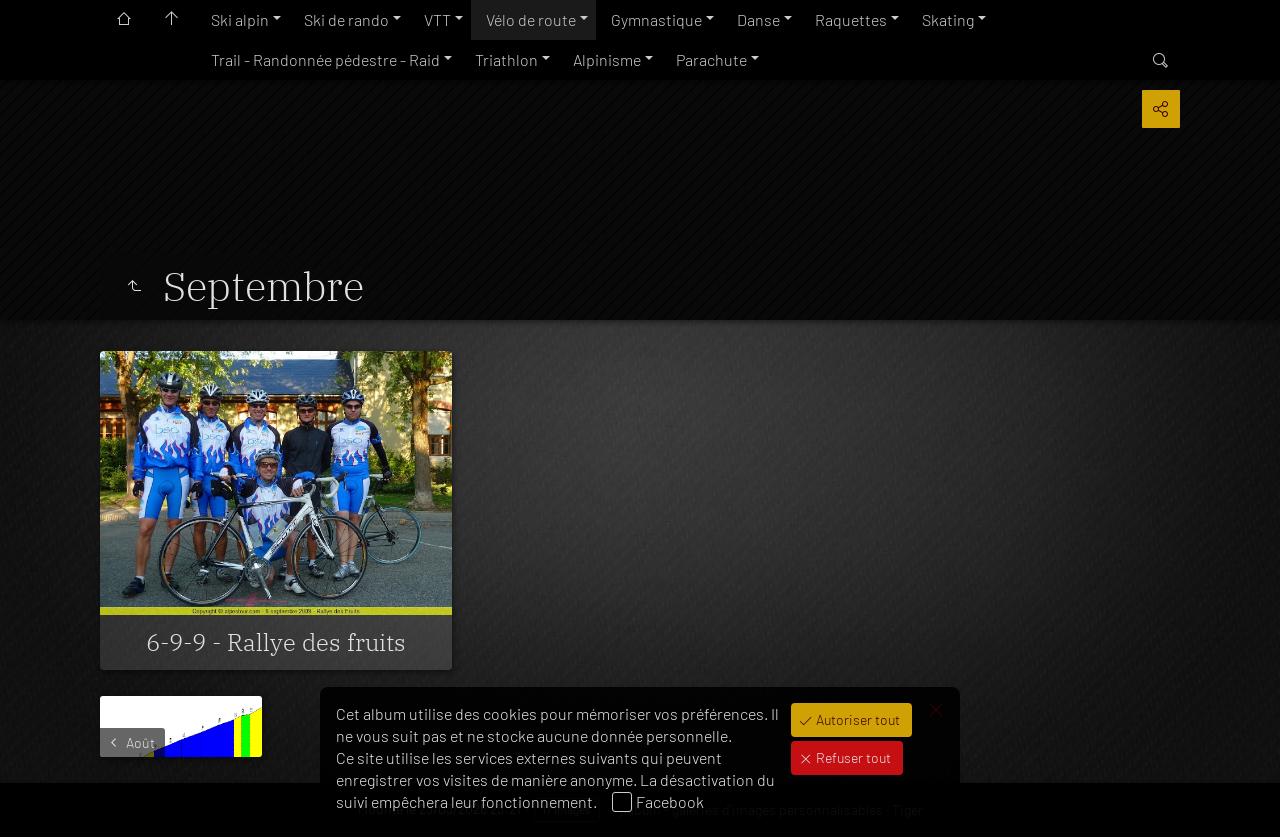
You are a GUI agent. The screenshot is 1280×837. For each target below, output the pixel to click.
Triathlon (506, 59)
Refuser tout (852, 757)
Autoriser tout (856, 719)
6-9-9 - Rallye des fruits (276, 642)
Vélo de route (531, 19)
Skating (948, 19)
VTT (437, 19)
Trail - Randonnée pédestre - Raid (325, 59)
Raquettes (851, 19)
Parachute (711, 59)
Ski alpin (240, 19)
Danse (758, 19)
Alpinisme (607, 59)
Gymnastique (656, 19)
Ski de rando (346, 19)
